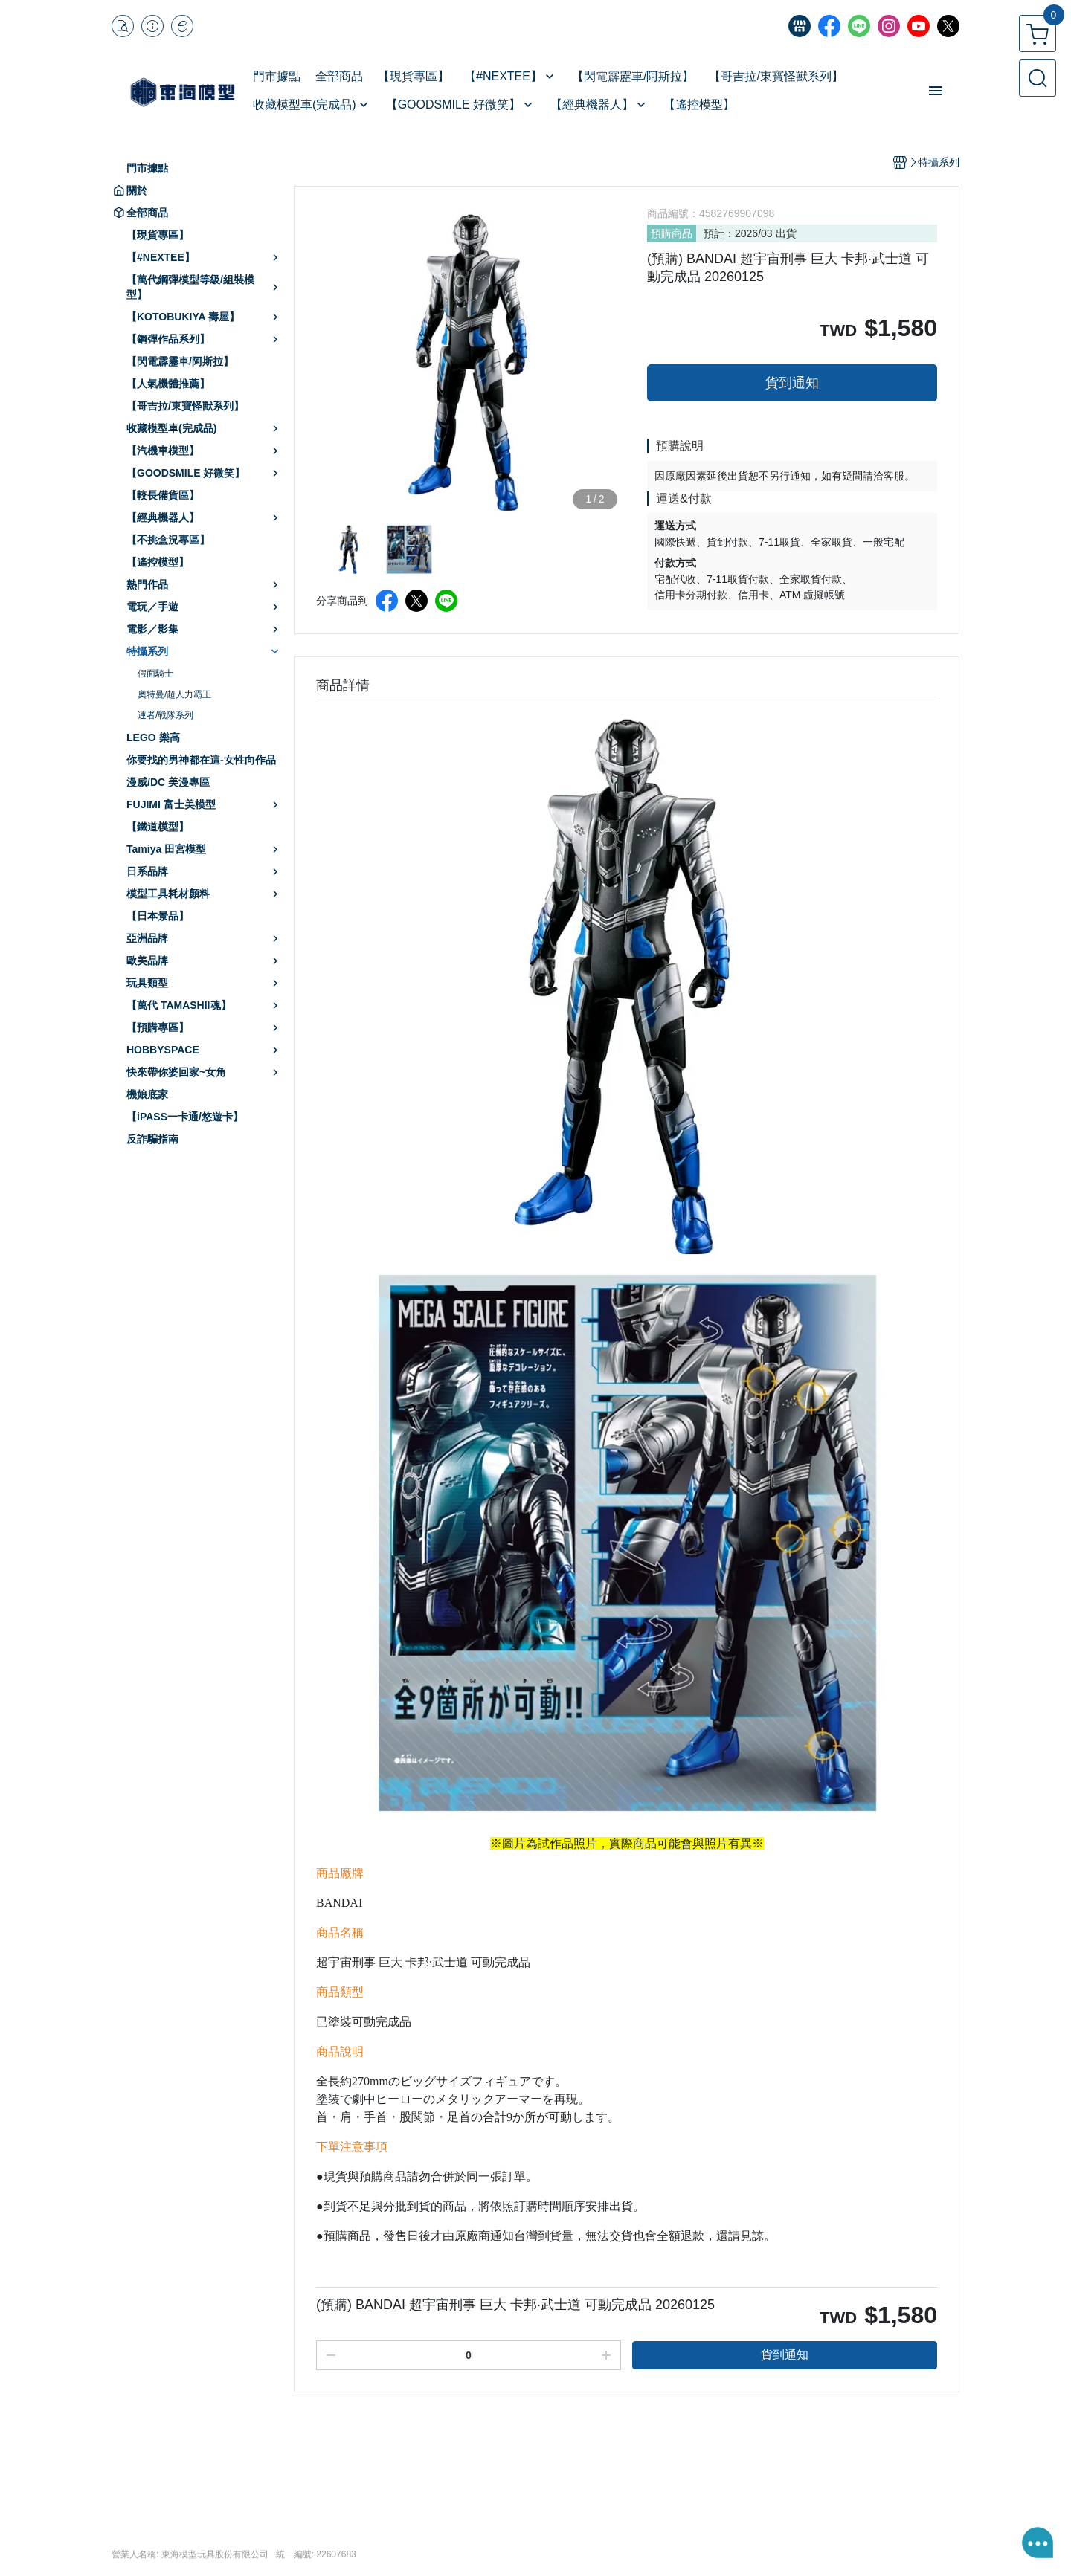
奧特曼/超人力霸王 (174, 694)
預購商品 (671, 233)
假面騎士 (155, 673)
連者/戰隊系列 (165, 715)
